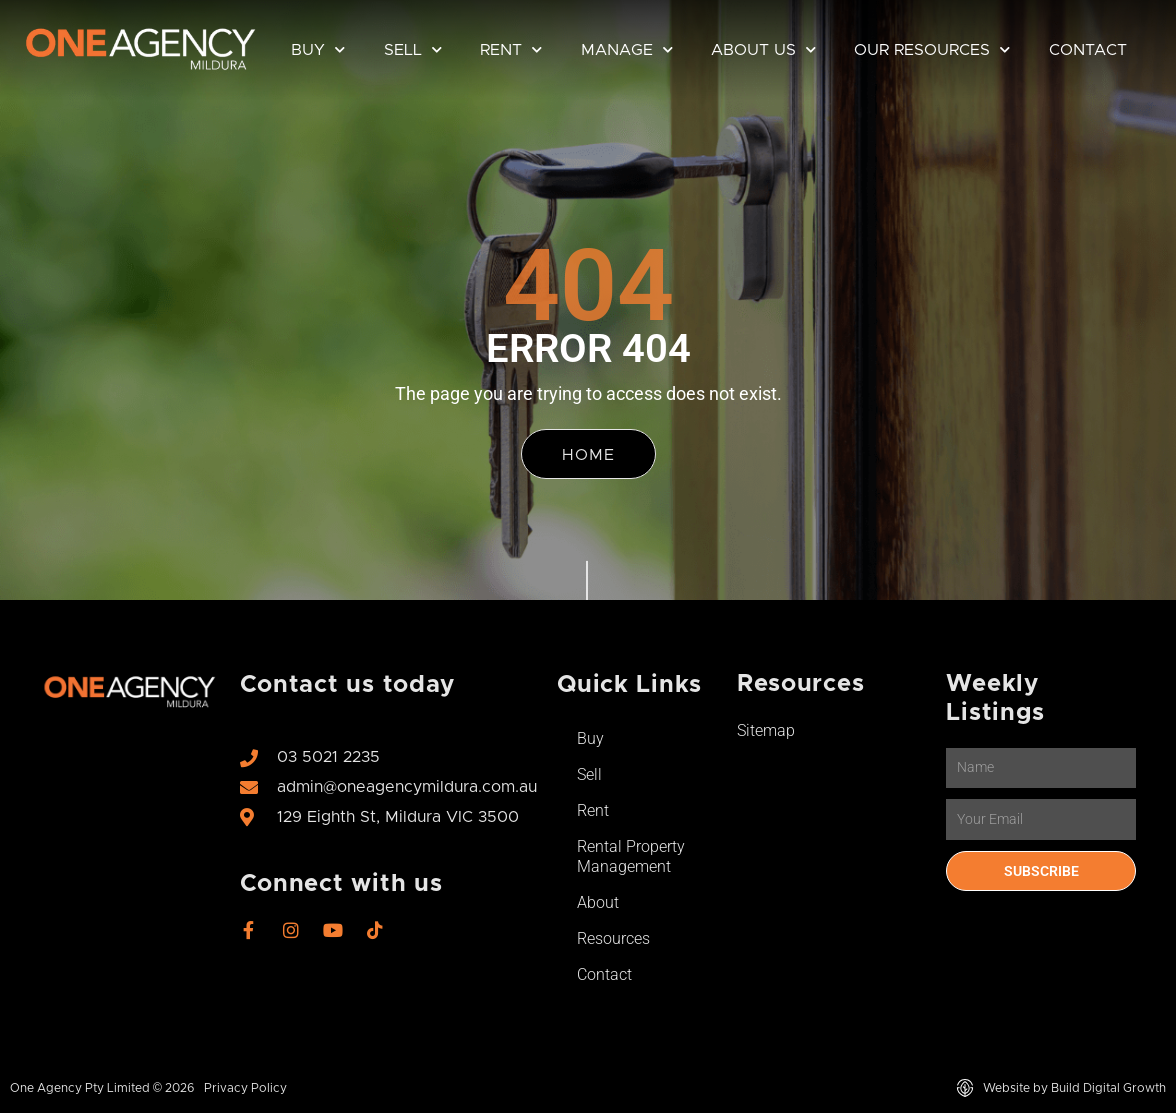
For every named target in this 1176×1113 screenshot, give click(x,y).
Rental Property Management (631, 856)
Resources (613, 938)
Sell (589, 774)
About (598, 902)
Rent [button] (511, 49)
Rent (593, 810)
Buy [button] (318, 49)
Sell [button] (413, 49)
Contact (1088, 50)
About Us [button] (763, 49)
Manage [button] (627, 49)
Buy (590, 738)
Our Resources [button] (932, 49)
